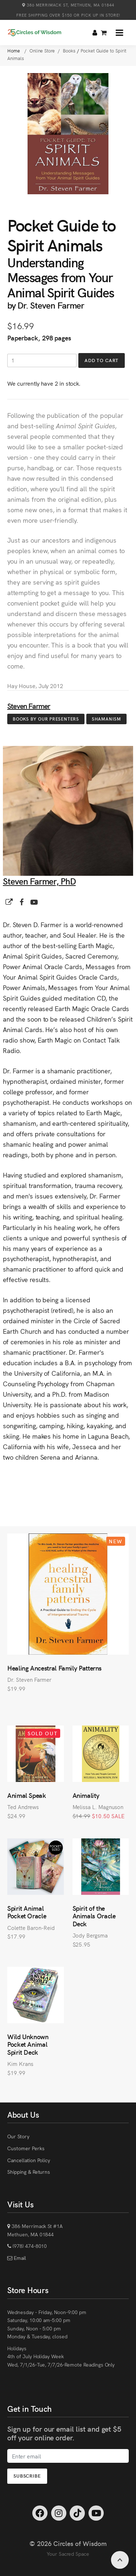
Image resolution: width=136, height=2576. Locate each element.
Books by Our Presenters (46, 719)
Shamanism (106, 719)
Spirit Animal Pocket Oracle (26, 1912)
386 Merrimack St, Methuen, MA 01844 (68, 5)
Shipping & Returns (28, 2171)
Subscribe (27, 2475)
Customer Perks (25, 2148)
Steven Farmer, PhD (39, 881)
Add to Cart (102, 360)
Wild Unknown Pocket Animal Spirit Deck (28, 2044)
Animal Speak (26, 1795)
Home (14, 50)
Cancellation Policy (28, 2160)
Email (19, 2257)
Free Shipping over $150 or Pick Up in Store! (68, 15)
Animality (86, 1795)
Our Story (18, 2136)
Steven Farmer (28, 705)
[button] (119, 32)
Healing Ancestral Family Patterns (54, 1667)
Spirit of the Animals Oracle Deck (94, 1916)
